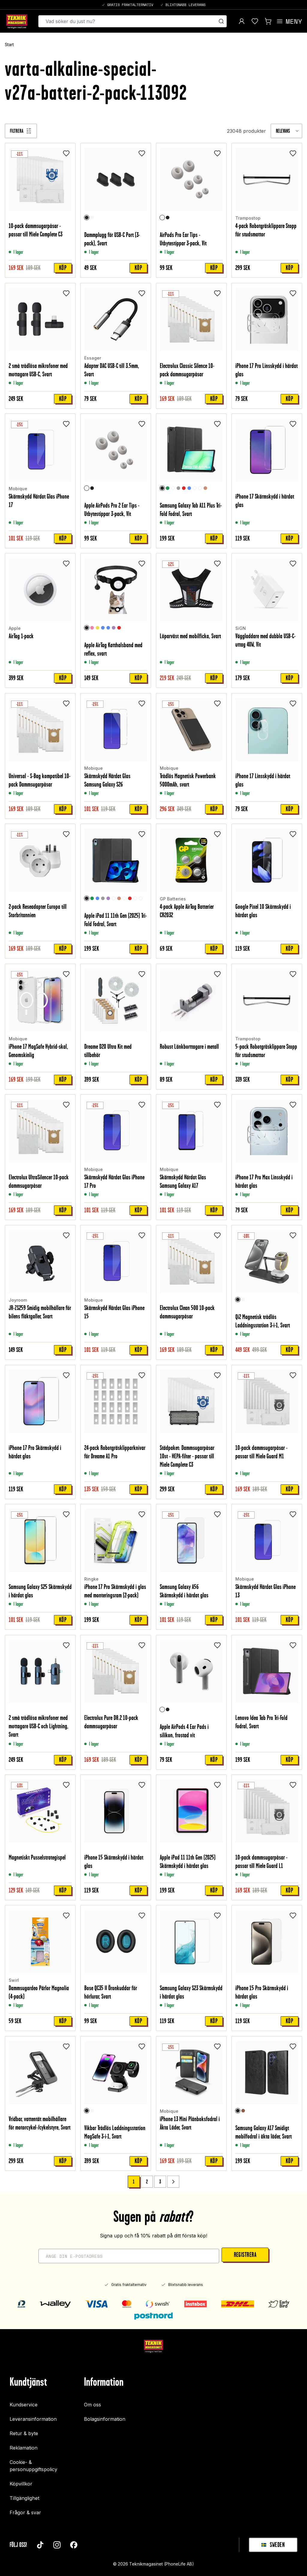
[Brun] (243, 2110)
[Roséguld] (205, 488)
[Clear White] (194, 488)
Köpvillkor (21, 2484)
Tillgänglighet (24, 2498)
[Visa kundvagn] (268, 21)
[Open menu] (289, 21)
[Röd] (183, 488)
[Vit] (92, 217)
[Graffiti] (200, 488)
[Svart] (86, 217)
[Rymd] (173, 488)
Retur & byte (24, 2433)
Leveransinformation (33, 2419)
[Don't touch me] (140, 898)
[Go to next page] (173, 2182)
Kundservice (23, 2405)
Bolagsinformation (104, 2419)
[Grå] (178, 488)
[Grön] (167, 488)
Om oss (92, 2405)
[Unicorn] (135, 898)
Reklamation (23, 2448)
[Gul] (97, 628)
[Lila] (113, 628)
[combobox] (286, 131)
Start (9, 44)
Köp (63, 268)
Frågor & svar (25, 2512)
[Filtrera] (21, 131)
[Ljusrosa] (92, 628)
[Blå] (189, 488)
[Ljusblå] (102, 628)
